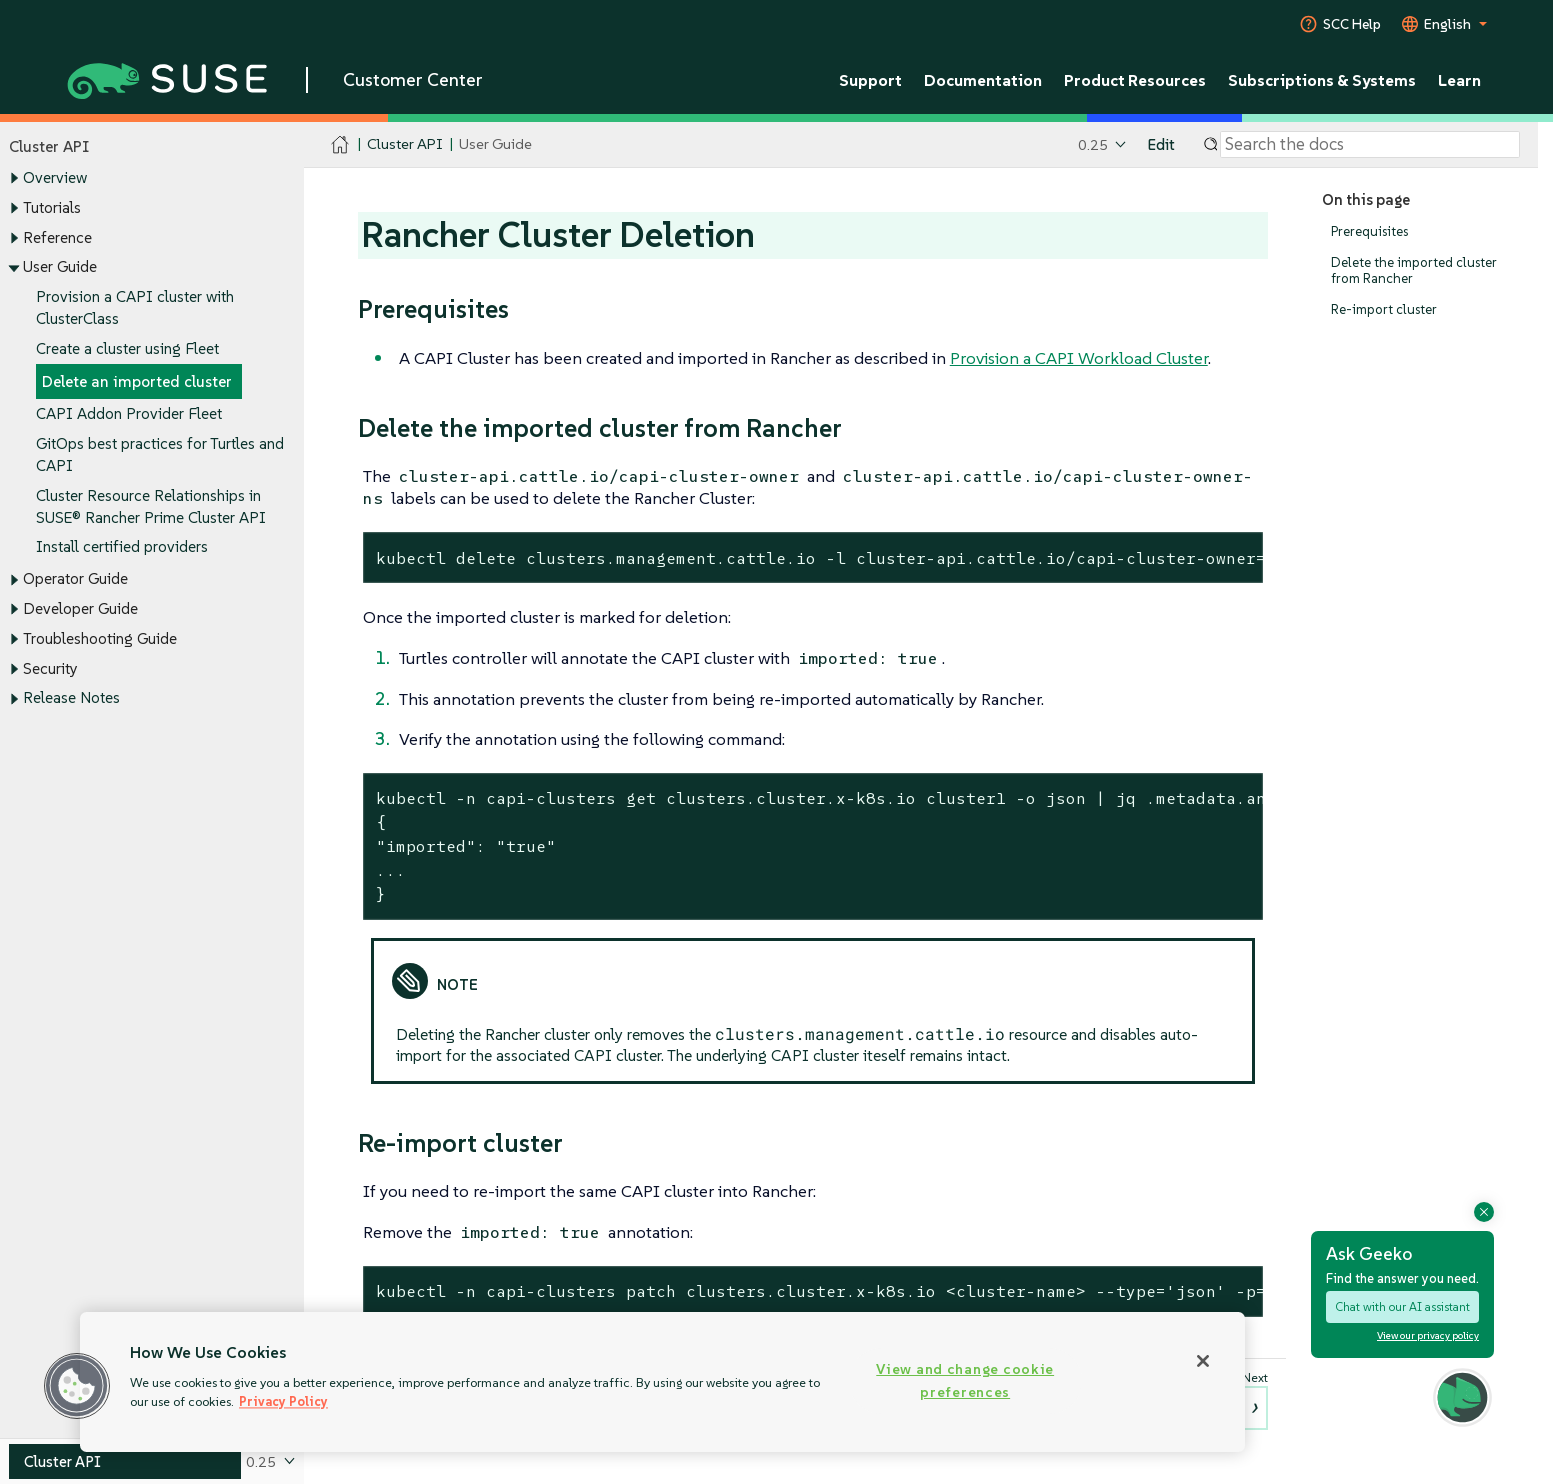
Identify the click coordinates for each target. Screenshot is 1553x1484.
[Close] (1203, 1361)
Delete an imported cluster (137, 381)
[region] (662, 1382)
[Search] (1370, 145)
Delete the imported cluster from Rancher (1414, 270)
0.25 (1093, 144)
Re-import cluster (1384, 309)
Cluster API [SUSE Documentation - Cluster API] (404, 144)
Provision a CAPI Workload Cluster (1079, 358)
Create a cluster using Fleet (127, 348)
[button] (77, 1386)
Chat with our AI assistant (1402, 1306)
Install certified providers (122, 547)
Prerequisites (1369, 231)
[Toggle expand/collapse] (14, 179)
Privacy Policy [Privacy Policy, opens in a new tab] (283, 1401)
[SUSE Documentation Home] (340, 145)
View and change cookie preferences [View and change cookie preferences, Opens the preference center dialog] (965, 1380)
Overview (55, 178)
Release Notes (71, 698)
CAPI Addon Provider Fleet (129, 414)
